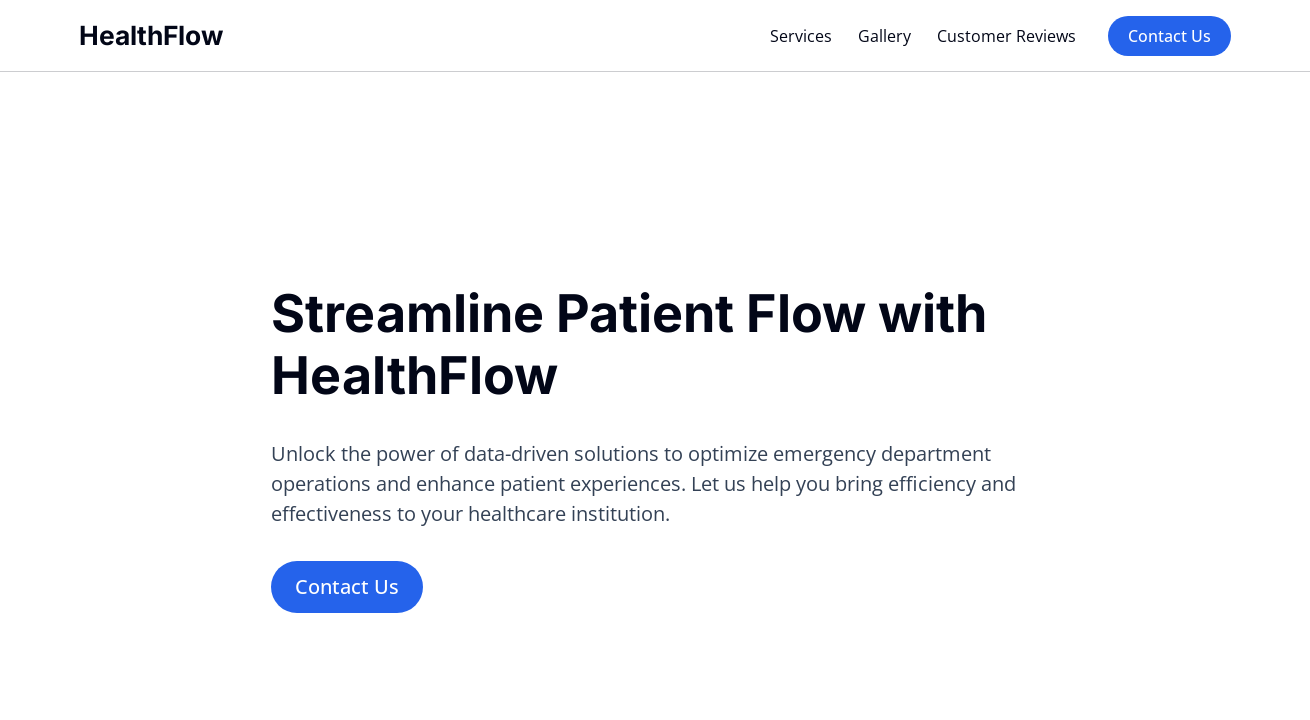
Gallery (884, 36)
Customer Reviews (1006, 36)
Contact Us (1169, 36)
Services (801, 36)
